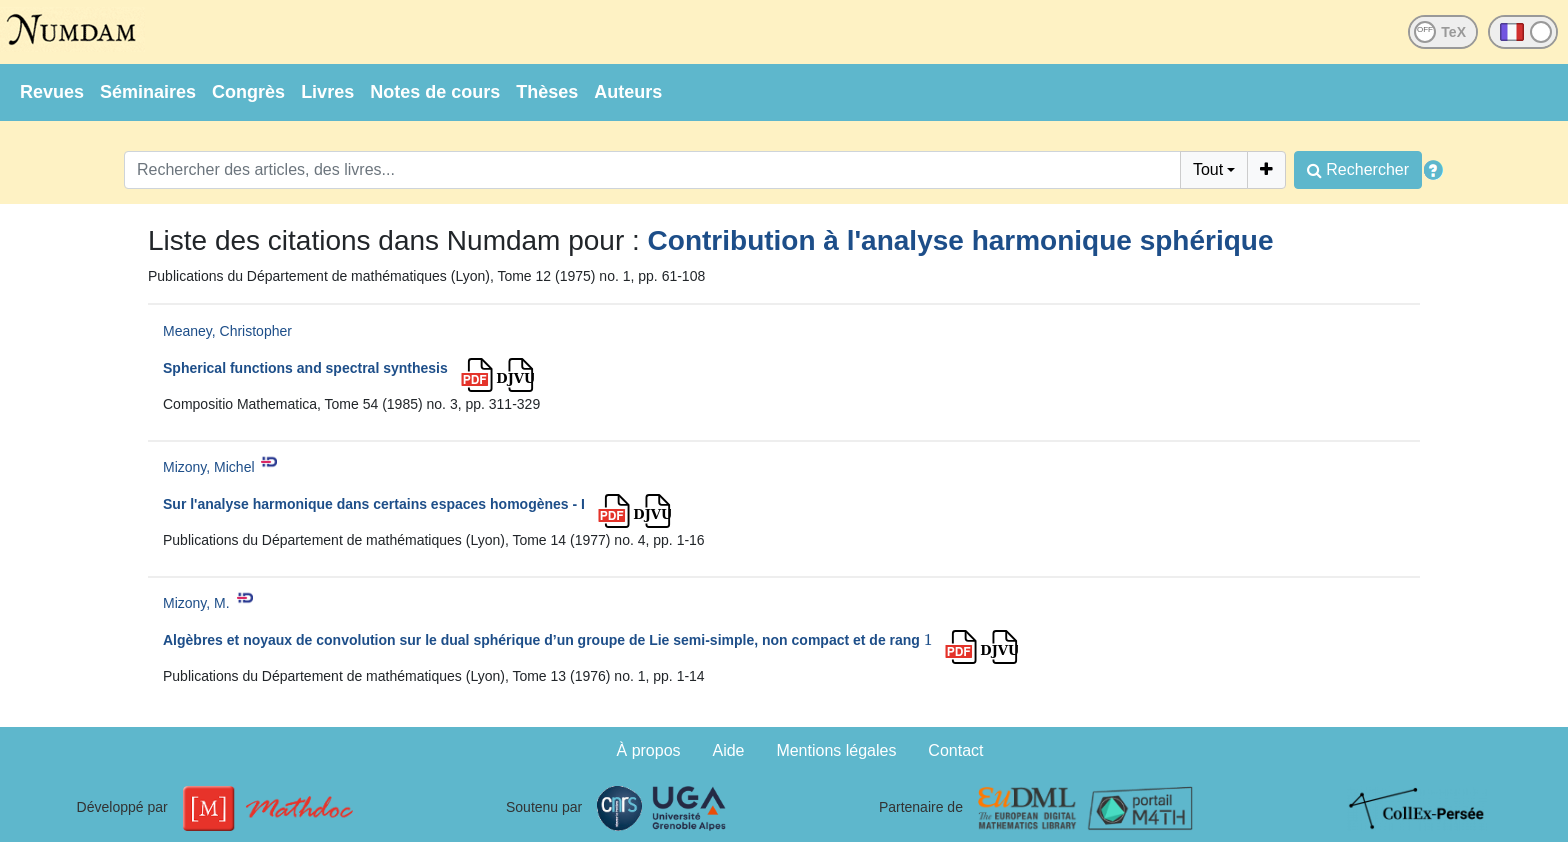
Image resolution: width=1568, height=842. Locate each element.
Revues (52, 92)
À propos (649, 750)
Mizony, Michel (209, 467)
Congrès (248, 92)
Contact (955, 750)
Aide (728, 750)
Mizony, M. (196, 603)
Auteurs (628, 92)
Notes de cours (435, 92)
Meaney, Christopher (227, 331)
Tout (1208, 169)
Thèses (547, 92)
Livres (327, 92)
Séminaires (148, 92)
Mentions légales (836, 750)
